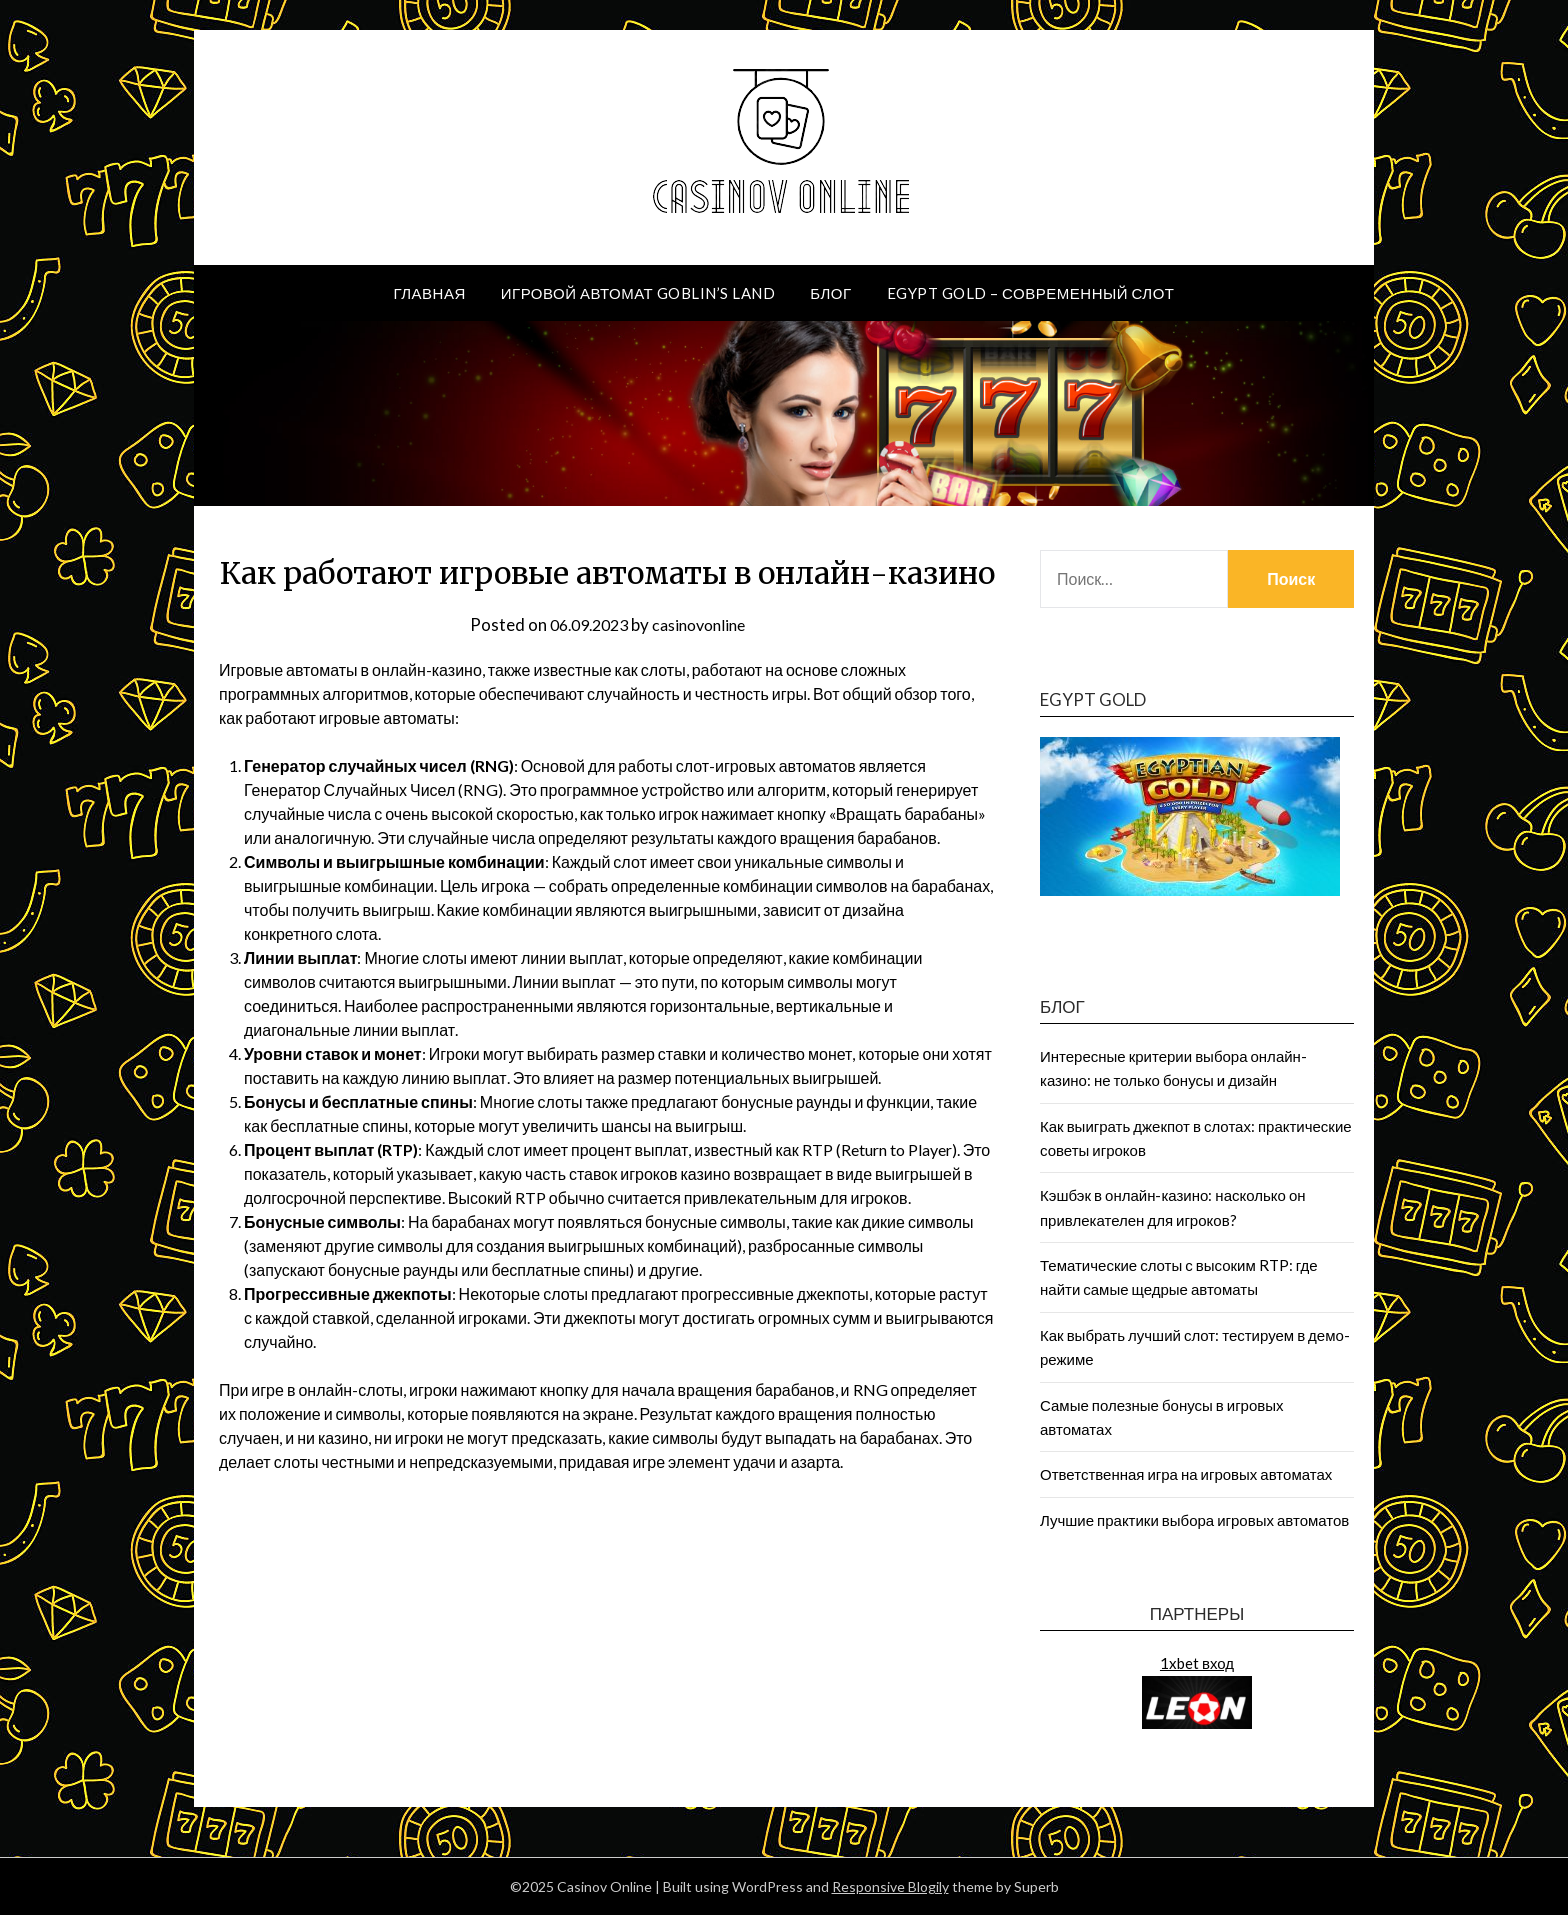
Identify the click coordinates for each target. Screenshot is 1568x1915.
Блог (830, 293)
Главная (429, 293)
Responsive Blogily (890, 1886)
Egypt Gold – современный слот (1031, 293)
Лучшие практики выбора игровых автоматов (1194, 1520)
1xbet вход (1197, 1663)
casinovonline (703, 624)
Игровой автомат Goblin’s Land (638, 293)
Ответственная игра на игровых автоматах (1186, 1474)
